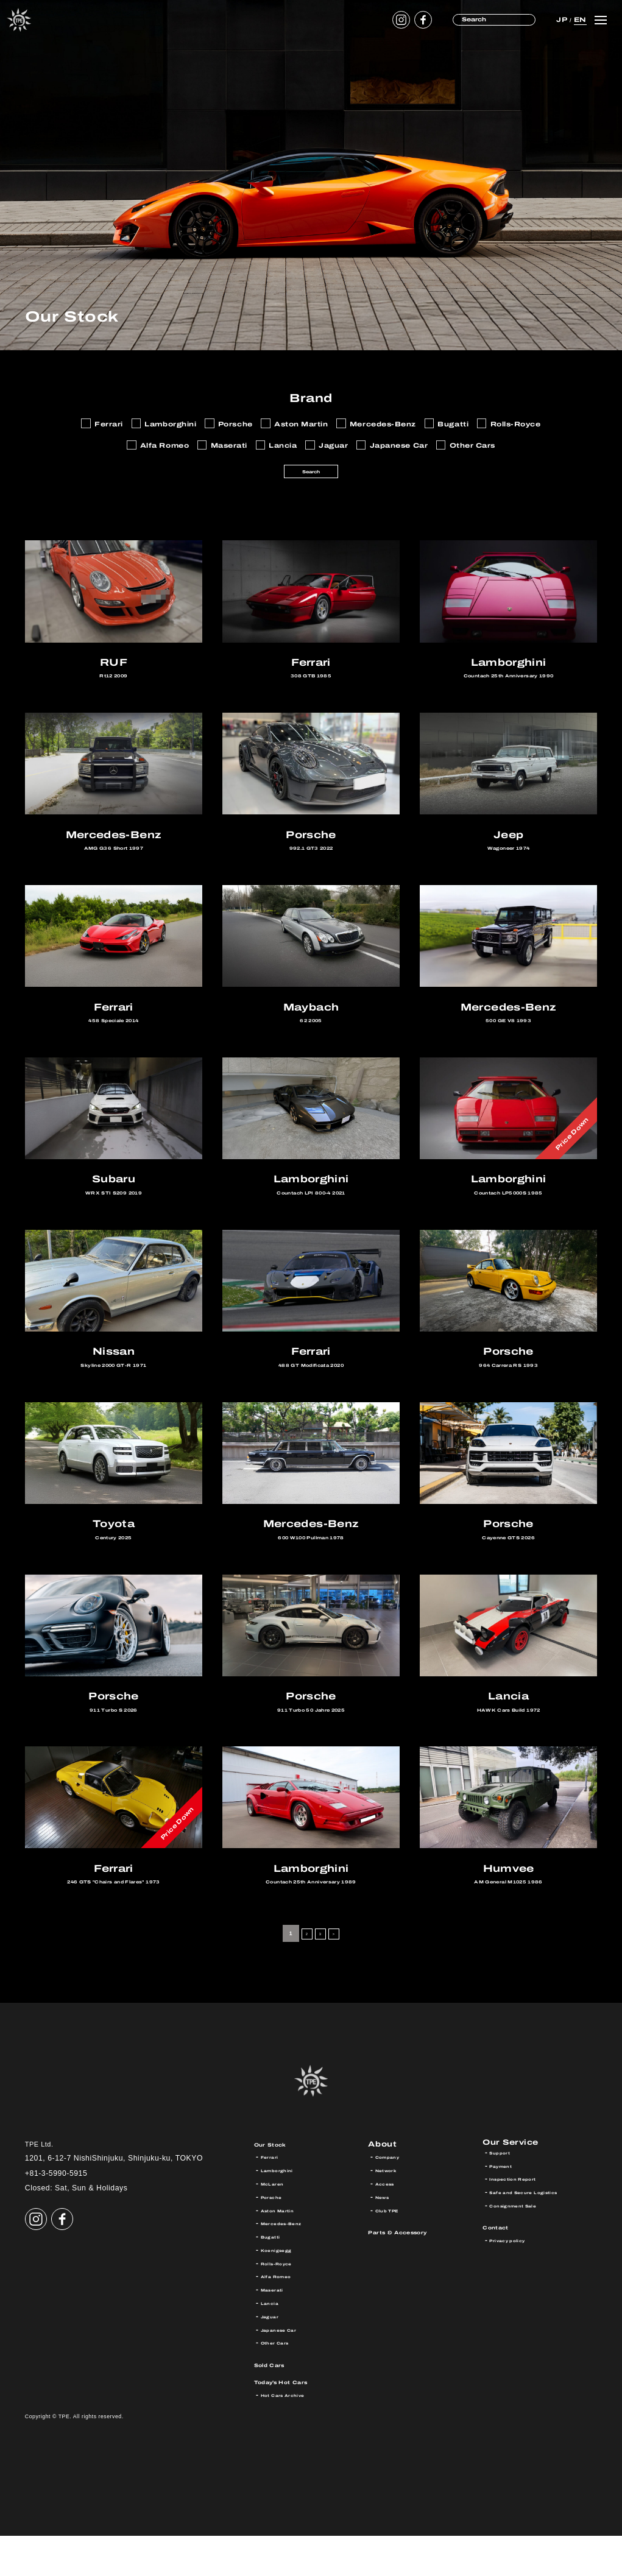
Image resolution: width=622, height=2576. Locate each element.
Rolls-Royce (283, 2303)
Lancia (273, 2343)
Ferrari (273, 2197)
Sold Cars (277, 2404)
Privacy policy (515, 2285)
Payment (505, 2210)
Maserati (277, 2330)
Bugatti (274, 2277)
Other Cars (281, 2383)
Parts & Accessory (412, 2272)
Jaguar (273, 2356)
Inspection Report (522, 2224)
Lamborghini (284, 2210)
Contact (501, 2272)
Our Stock (278, 2184)
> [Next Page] (339, 1974)
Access (389, 2224)
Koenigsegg (283, 2290)
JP (559, 19)
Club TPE (392, 2250)
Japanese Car (287, 2370)
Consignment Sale (523, 2250)
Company (393, 2197)
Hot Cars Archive (293, 2435)
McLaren (277, 2224)
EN (578, 19)
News (386, 2237)
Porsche (276, 2237)
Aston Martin (285, 2250)
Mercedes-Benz (290, 2263)
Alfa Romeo (283, 2316)
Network (391, 2210)
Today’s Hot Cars (295, 2421)
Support (503, 2197)
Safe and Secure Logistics (538, 2237)
